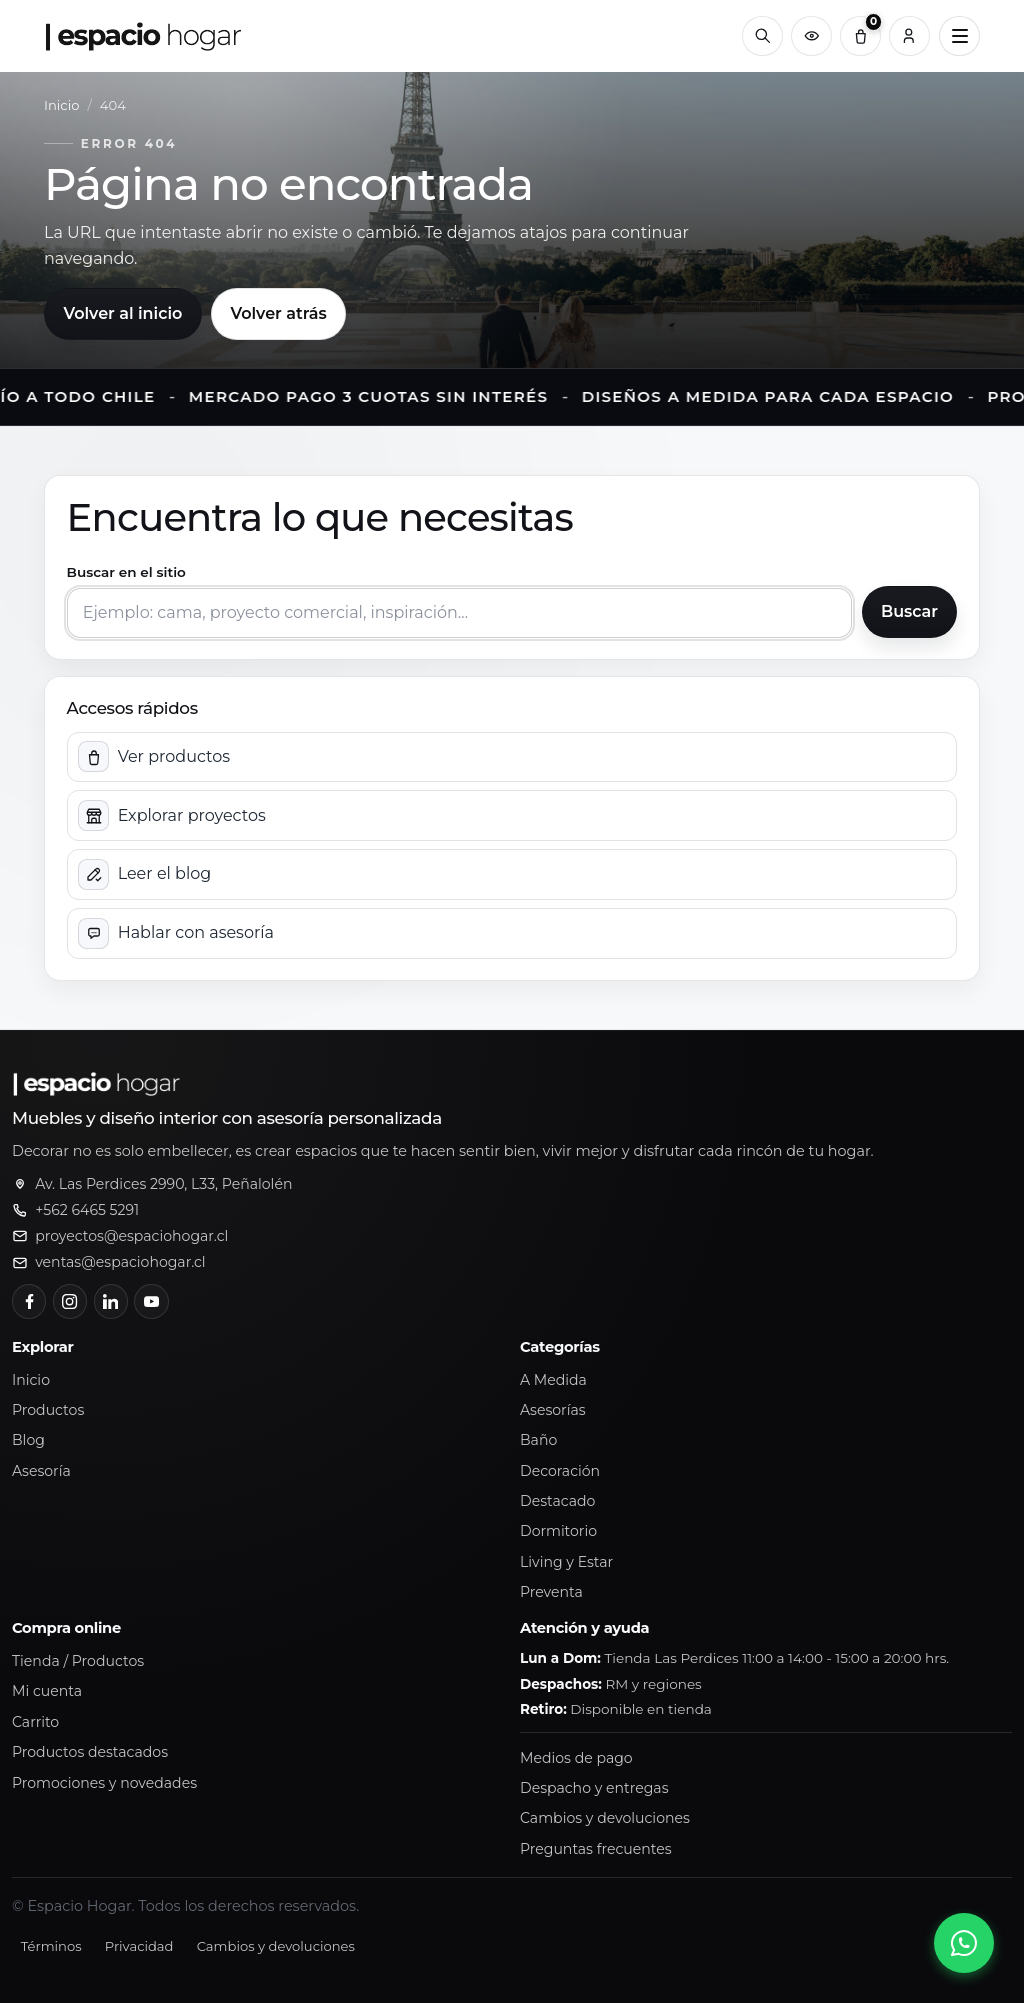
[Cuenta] (909, 36)
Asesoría (41, 1471)
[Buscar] (762, 36)
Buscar (909, 611)
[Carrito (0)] (860, 36)
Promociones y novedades (104, 1783)
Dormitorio (558, 1531)
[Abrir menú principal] (959, 36)
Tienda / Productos (78, 1661)
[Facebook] (29, 1301)
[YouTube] (151, 1301)
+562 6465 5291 (87, 1210)
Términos (51, 1946)
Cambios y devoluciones (605, 1818)
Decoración (560, 1471)
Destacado (557, 1501)
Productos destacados (90, 1752)
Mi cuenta (47, 1691)
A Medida (553, 1380)
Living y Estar (566, 1562)
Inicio (61, 105)
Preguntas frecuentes (596, 1849)
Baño (538, 1440)
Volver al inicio (122, 313)
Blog (28, 1440)
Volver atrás (278, 313)
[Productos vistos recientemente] (811, 36)
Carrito (35, 1722)
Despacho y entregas (594, 1788)
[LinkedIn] (111, 1301)
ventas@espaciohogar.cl (120, 1262)
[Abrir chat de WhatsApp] (964, 1943)
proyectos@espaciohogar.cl (131, 1236)
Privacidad (139, 1946)
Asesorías (553, 1410)
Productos (48, 1410)
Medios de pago (576, 1758)
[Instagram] (70, 1301)
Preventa (551, 1592)
